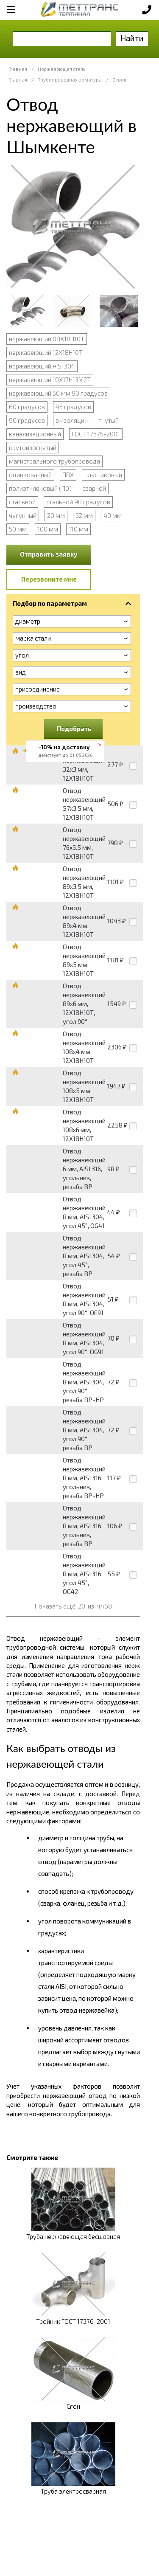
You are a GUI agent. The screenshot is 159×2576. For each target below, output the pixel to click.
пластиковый (103, 474)
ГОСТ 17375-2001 (96, 434)
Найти (132, 38)
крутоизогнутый (32, 447)
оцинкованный (30, 474)
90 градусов (27, 420)
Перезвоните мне (49, 579)
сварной (94, 488)
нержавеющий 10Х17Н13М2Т (50, 379)
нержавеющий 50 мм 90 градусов (58, 393)
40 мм (112, 515)
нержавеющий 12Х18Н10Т (46, 352)
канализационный (35, 434)
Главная (17, 69)
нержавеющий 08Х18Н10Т (46, 339)
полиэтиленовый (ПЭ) (40, 488)
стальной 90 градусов (78, 502)
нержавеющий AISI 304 (42, 366)
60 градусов (27, 407)
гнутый (108, 420)
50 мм (18, 529)
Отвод (119, 79)
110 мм (78, 529)
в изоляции (72, 420)
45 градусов (73, 407)
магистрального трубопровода (54, 461)
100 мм (47, 529)
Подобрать (74, 728)
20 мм (56, 515)
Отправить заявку (49, 554)
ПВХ (68, 474)
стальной (22, 502)
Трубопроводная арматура (70, 79)
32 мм (84, 515)
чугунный (22, 515)
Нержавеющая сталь (61, 69)
